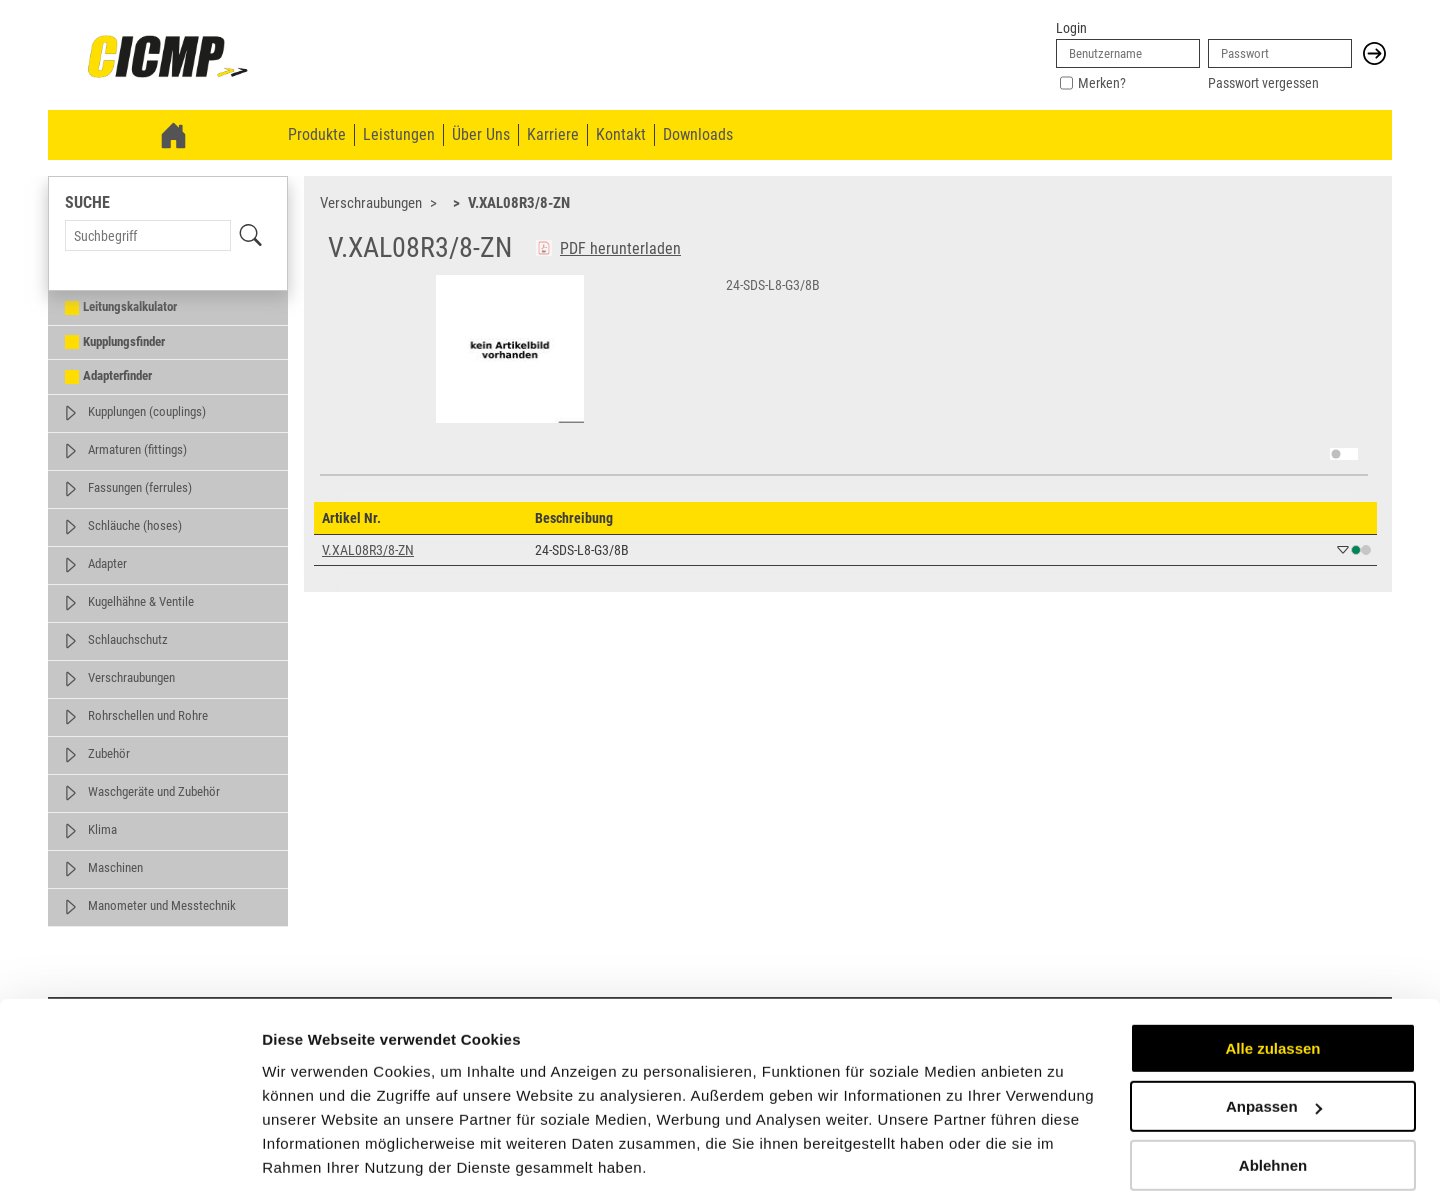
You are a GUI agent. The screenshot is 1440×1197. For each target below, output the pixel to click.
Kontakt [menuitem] (621, 134)
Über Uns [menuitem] (481, 134)
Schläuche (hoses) (135, 525)
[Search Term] (148, 235)
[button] (1374, 53)
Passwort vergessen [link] (1263, 83)
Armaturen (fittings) (137, 449)
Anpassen (1274, 1041)
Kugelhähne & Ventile (141, 601)
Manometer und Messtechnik (162, 905)
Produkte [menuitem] (317, 134)
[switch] (1344, 454)
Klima (102, 829)
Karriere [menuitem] (553, 134)
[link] (168, 58)
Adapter (107, 563)
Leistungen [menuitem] (399, 134)
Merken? (1102, 83)
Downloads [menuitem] (698, 134)
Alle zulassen (1272, 983)
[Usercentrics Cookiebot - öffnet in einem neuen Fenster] (129, 1158)
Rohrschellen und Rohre (148, 715)
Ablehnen (1273, 1100)
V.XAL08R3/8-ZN (519, 203)
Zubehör (109, 753)
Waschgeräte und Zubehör (154, 791)
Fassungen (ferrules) (140, 487)
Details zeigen (312, 1157)
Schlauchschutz (128, 639)
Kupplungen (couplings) (147, 411)
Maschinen (115, 867)
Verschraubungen (131, 677)
